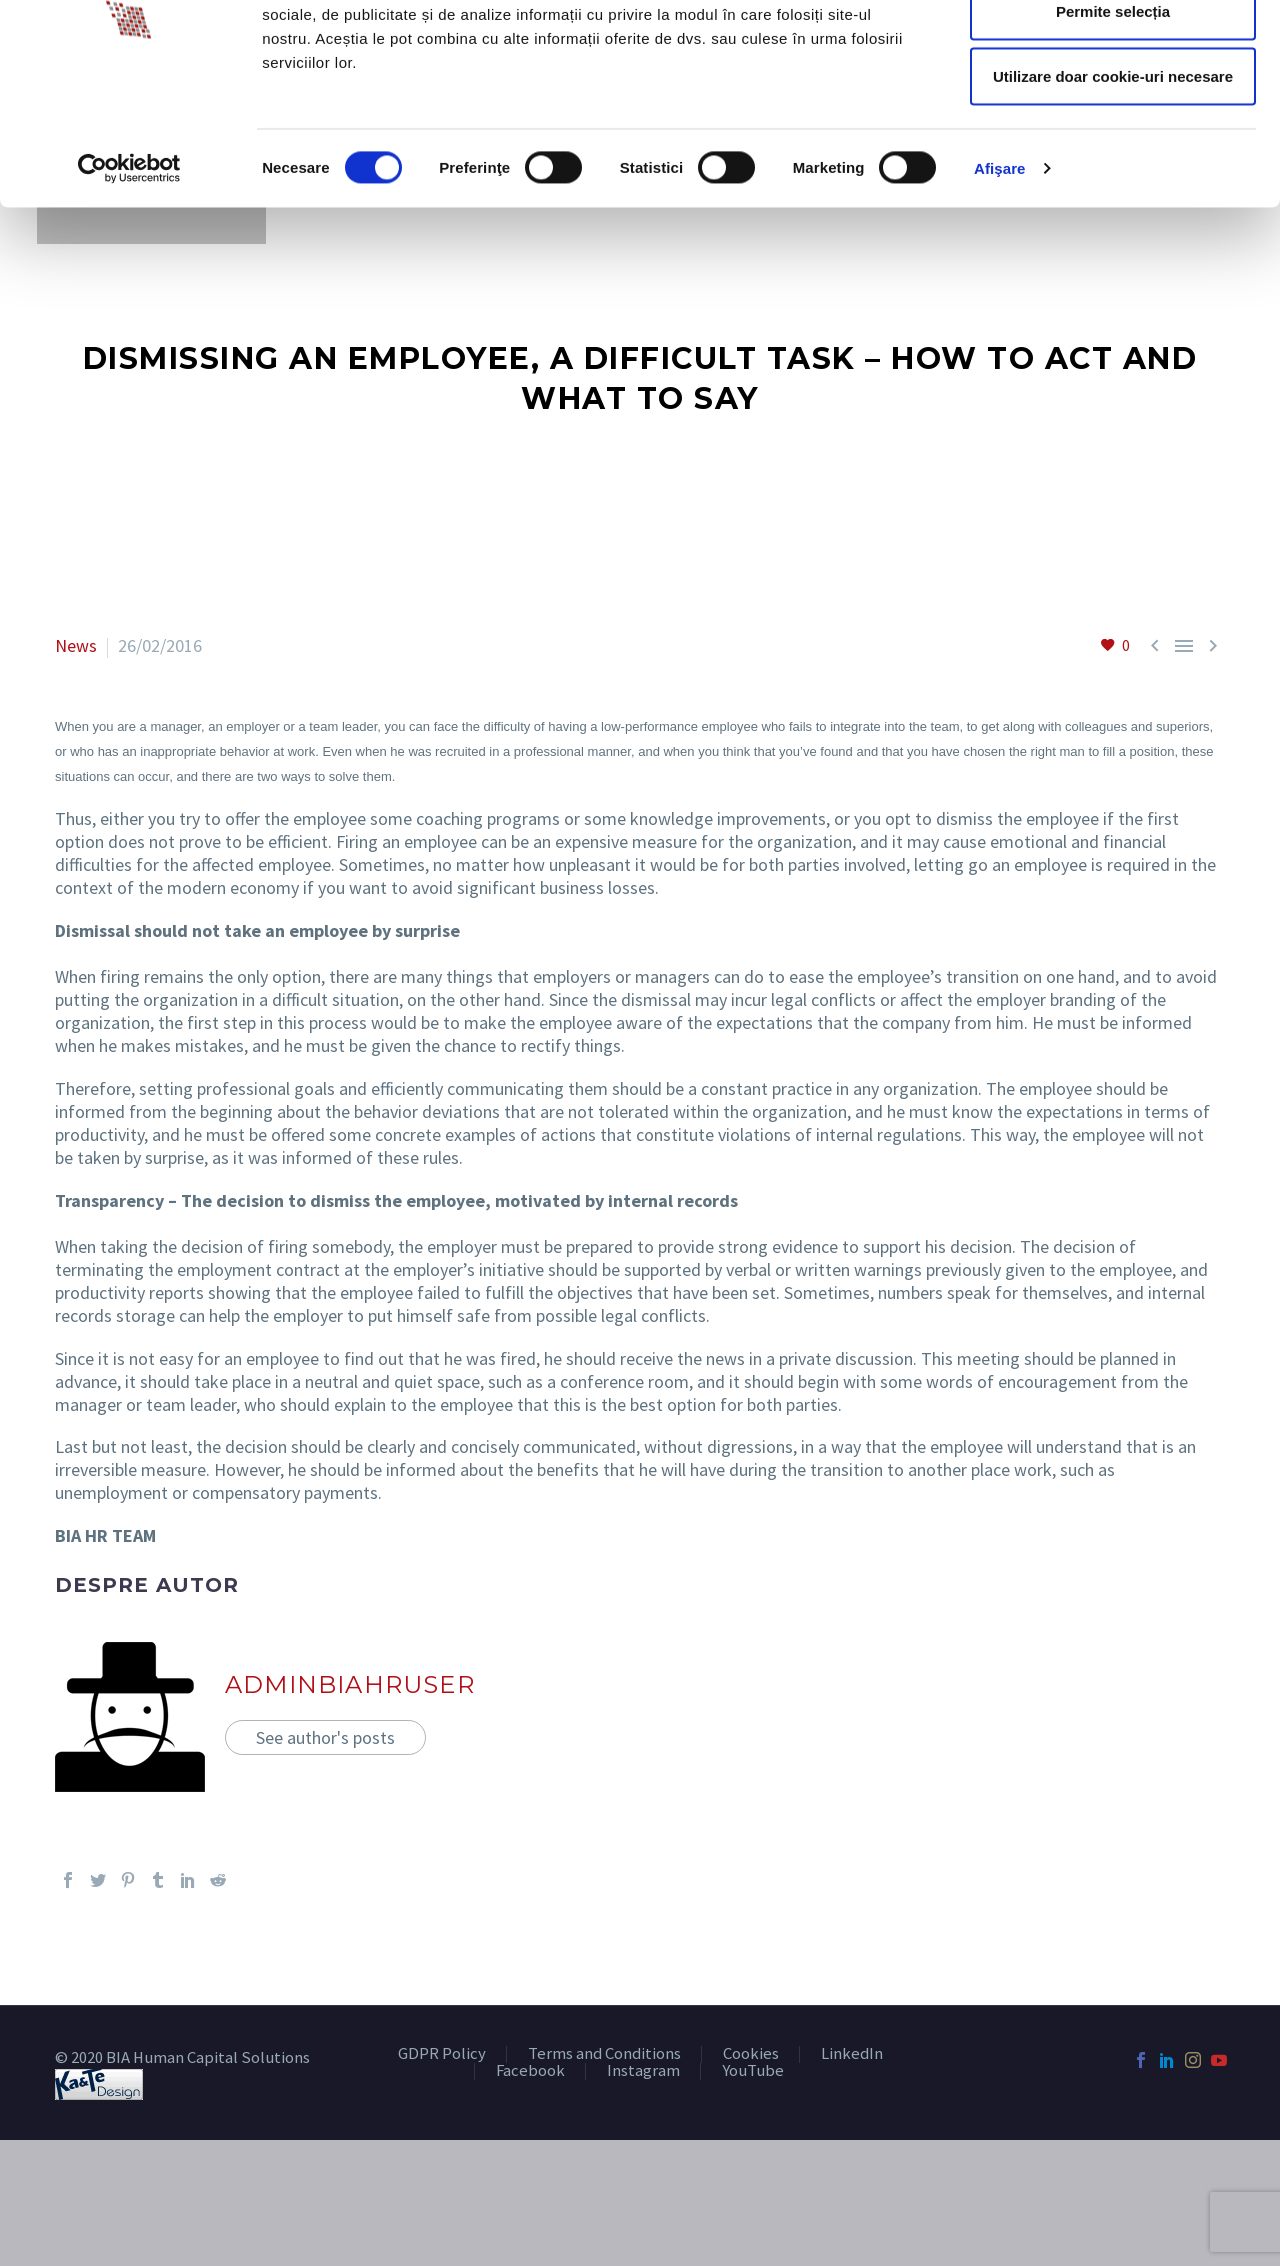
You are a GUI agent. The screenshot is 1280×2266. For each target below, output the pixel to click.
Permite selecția (1113, 118)
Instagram (643, 2071)
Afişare (1000, 275)
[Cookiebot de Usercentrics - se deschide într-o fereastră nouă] (129, 276)
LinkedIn (852, 2054)
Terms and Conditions (604, 2054)
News (76, 645)
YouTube (753, 2071)
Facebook (530, 2071)
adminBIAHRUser (350, 1684)
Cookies (751, 2054)
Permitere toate (1112, 52)
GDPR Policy (442, 2054)
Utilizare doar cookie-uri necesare (1113, 183)
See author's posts (325, 1737)
